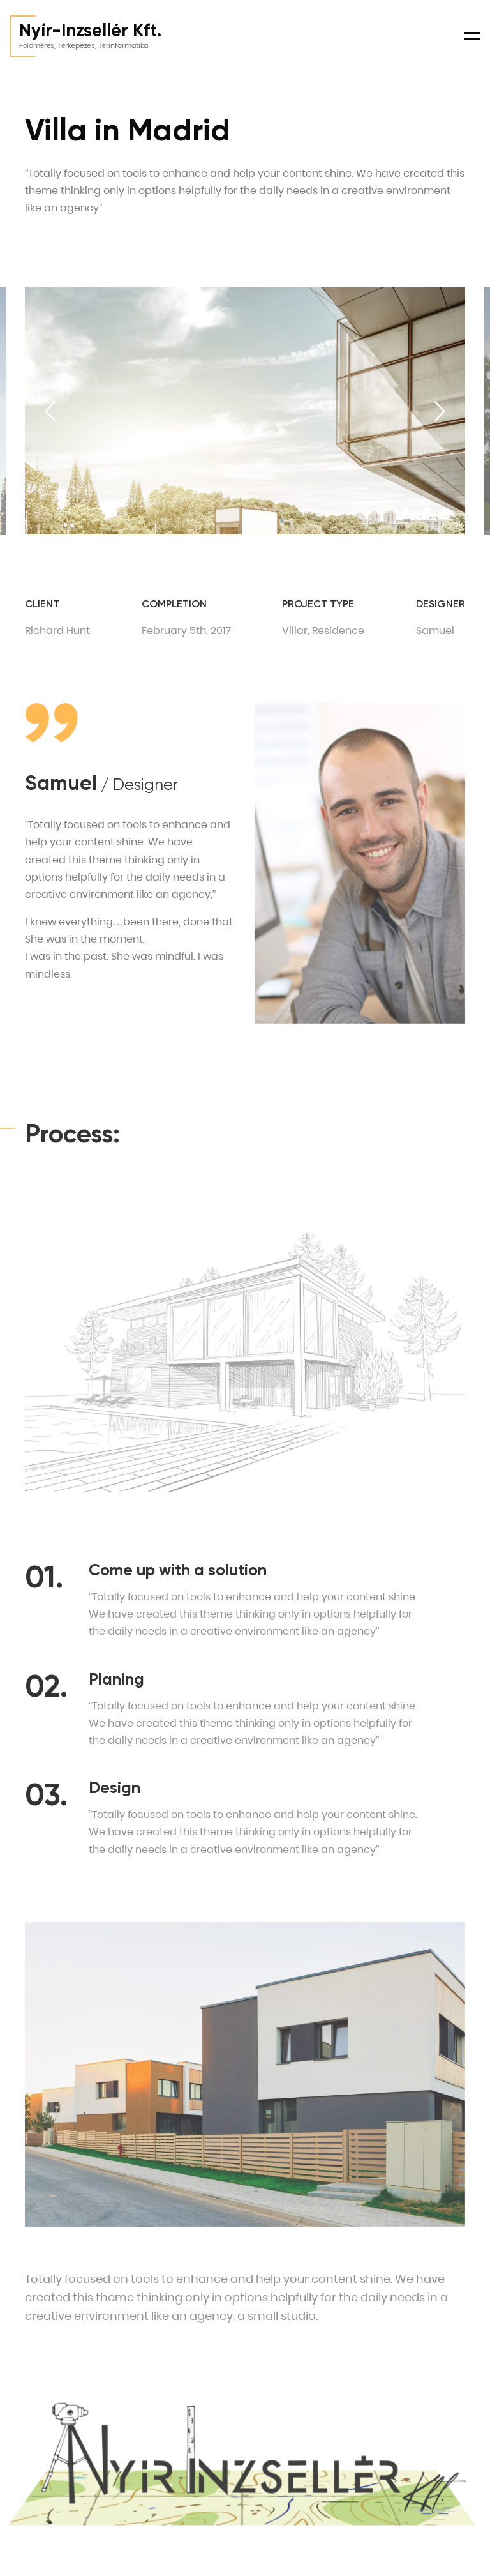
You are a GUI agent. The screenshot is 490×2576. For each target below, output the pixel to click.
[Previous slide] (50, 411)
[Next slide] (439, 411)
